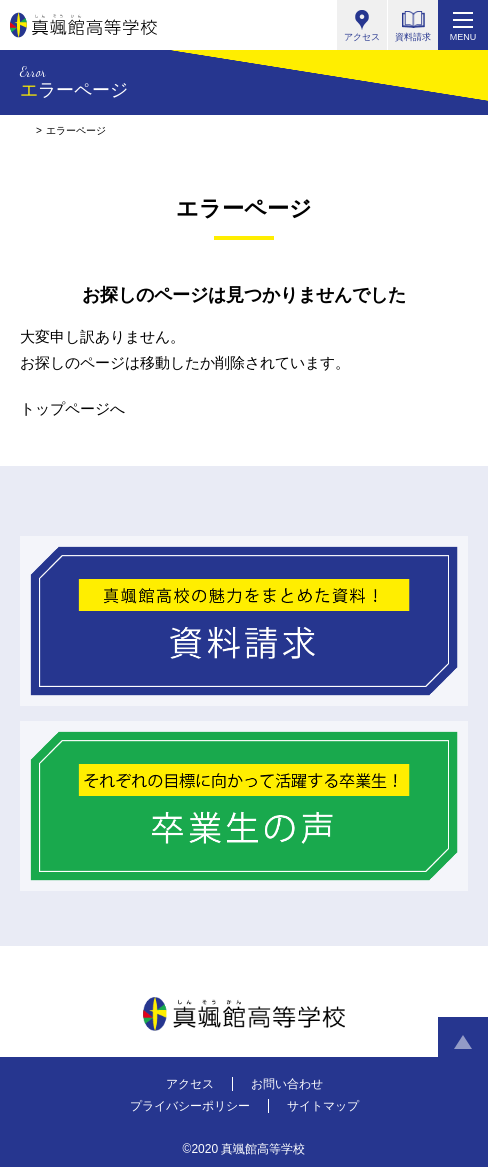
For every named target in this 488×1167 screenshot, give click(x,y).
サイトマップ (323, 1106)
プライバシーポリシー (190, 1106)
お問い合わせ (287, 1084)
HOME (25, 130)
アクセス (190, 1084)
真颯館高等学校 (83, 25)
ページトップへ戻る (463, 1042)
